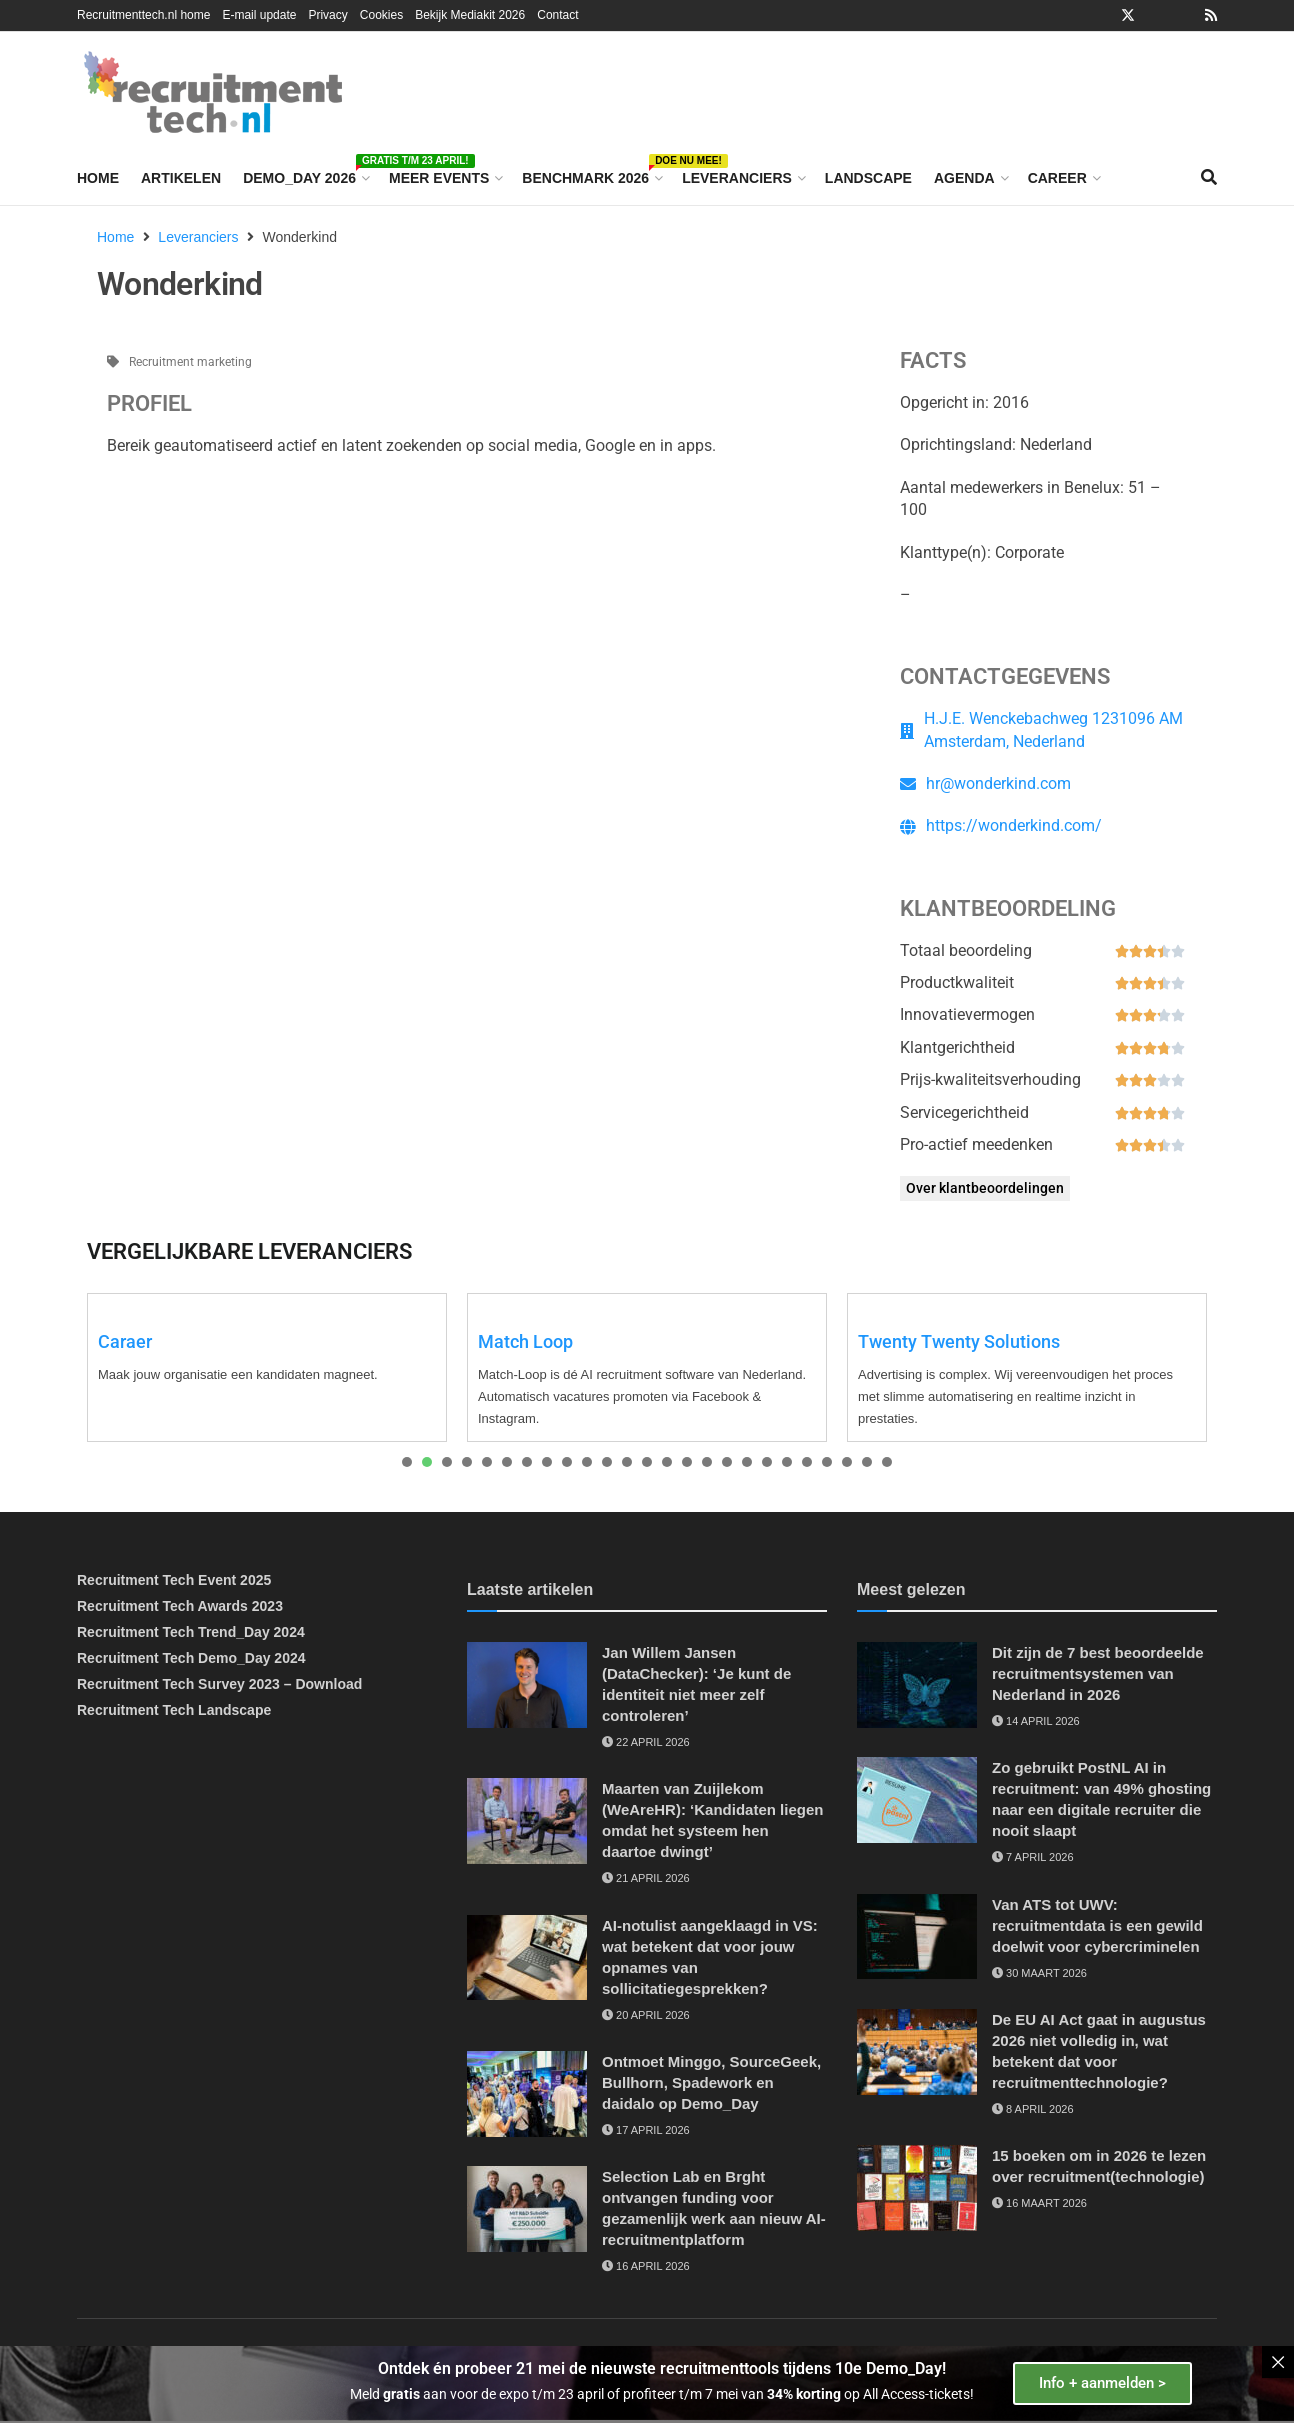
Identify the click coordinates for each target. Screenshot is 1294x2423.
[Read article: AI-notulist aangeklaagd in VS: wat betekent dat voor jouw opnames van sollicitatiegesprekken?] (527, 1958)
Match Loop (525, 1341)
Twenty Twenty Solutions (959, 1341)
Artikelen (181, 178)
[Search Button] (1209, 178)
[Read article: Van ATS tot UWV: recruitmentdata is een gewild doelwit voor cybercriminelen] (917, 1937)
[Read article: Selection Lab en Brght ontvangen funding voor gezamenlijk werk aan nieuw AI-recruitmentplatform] (527, 2209)
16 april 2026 (646, 2266)
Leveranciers (737, 178)
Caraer (125, 1341)
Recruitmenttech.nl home (143, 15)
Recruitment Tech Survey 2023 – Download (219, 1684)
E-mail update (259, 15)
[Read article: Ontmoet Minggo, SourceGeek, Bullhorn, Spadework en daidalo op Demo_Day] (527, 2094)
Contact (557, 15)
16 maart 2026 (1039, 2203)
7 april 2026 (1033, 1857)
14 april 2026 (1036, 1721)
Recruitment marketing (190, 362)
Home (98, 178)
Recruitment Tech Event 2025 (174, 1580)
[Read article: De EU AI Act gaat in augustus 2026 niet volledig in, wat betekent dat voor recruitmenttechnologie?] (917, 2052)
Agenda (964, 178)
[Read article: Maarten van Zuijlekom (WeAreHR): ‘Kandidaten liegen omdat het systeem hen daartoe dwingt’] (527, 1821)
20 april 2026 (646, 2015)
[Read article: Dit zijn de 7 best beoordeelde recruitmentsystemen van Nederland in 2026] (917, 1685)
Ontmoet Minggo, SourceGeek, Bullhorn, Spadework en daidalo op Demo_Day (711, 2082)
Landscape (868, 178)
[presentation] (407, 1462)
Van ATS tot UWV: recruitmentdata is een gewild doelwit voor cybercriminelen (1097, 1925)
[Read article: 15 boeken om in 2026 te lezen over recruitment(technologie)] (917, 2188)
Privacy (327, 15)
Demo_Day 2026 (305, 175)
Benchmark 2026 (591, 175)
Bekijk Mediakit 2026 (470, 15)
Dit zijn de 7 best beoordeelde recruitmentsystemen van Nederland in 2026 (1098, 1673)
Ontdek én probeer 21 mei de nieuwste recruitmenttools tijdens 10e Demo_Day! (662, 2368)
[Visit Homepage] (213, 92)
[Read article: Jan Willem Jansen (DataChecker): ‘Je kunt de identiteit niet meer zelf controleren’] (527, 1685)
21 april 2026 (646, 1878)
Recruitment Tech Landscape (174, 1710)
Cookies (381, 15)
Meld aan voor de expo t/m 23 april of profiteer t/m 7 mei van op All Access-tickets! (662, 2394)
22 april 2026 (646, 1742)
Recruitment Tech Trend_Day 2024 (191, 1632)
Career (1057, 178)
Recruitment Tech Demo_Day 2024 (191, 1658)
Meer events (439, 178)
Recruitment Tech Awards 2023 (180, 1606)
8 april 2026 (1033, 2109)
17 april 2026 (646, 2130)
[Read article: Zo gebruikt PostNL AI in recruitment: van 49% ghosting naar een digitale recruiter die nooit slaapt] (917, 1800)
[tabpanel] (267, 1367)
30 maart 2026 (1039, 1973)
